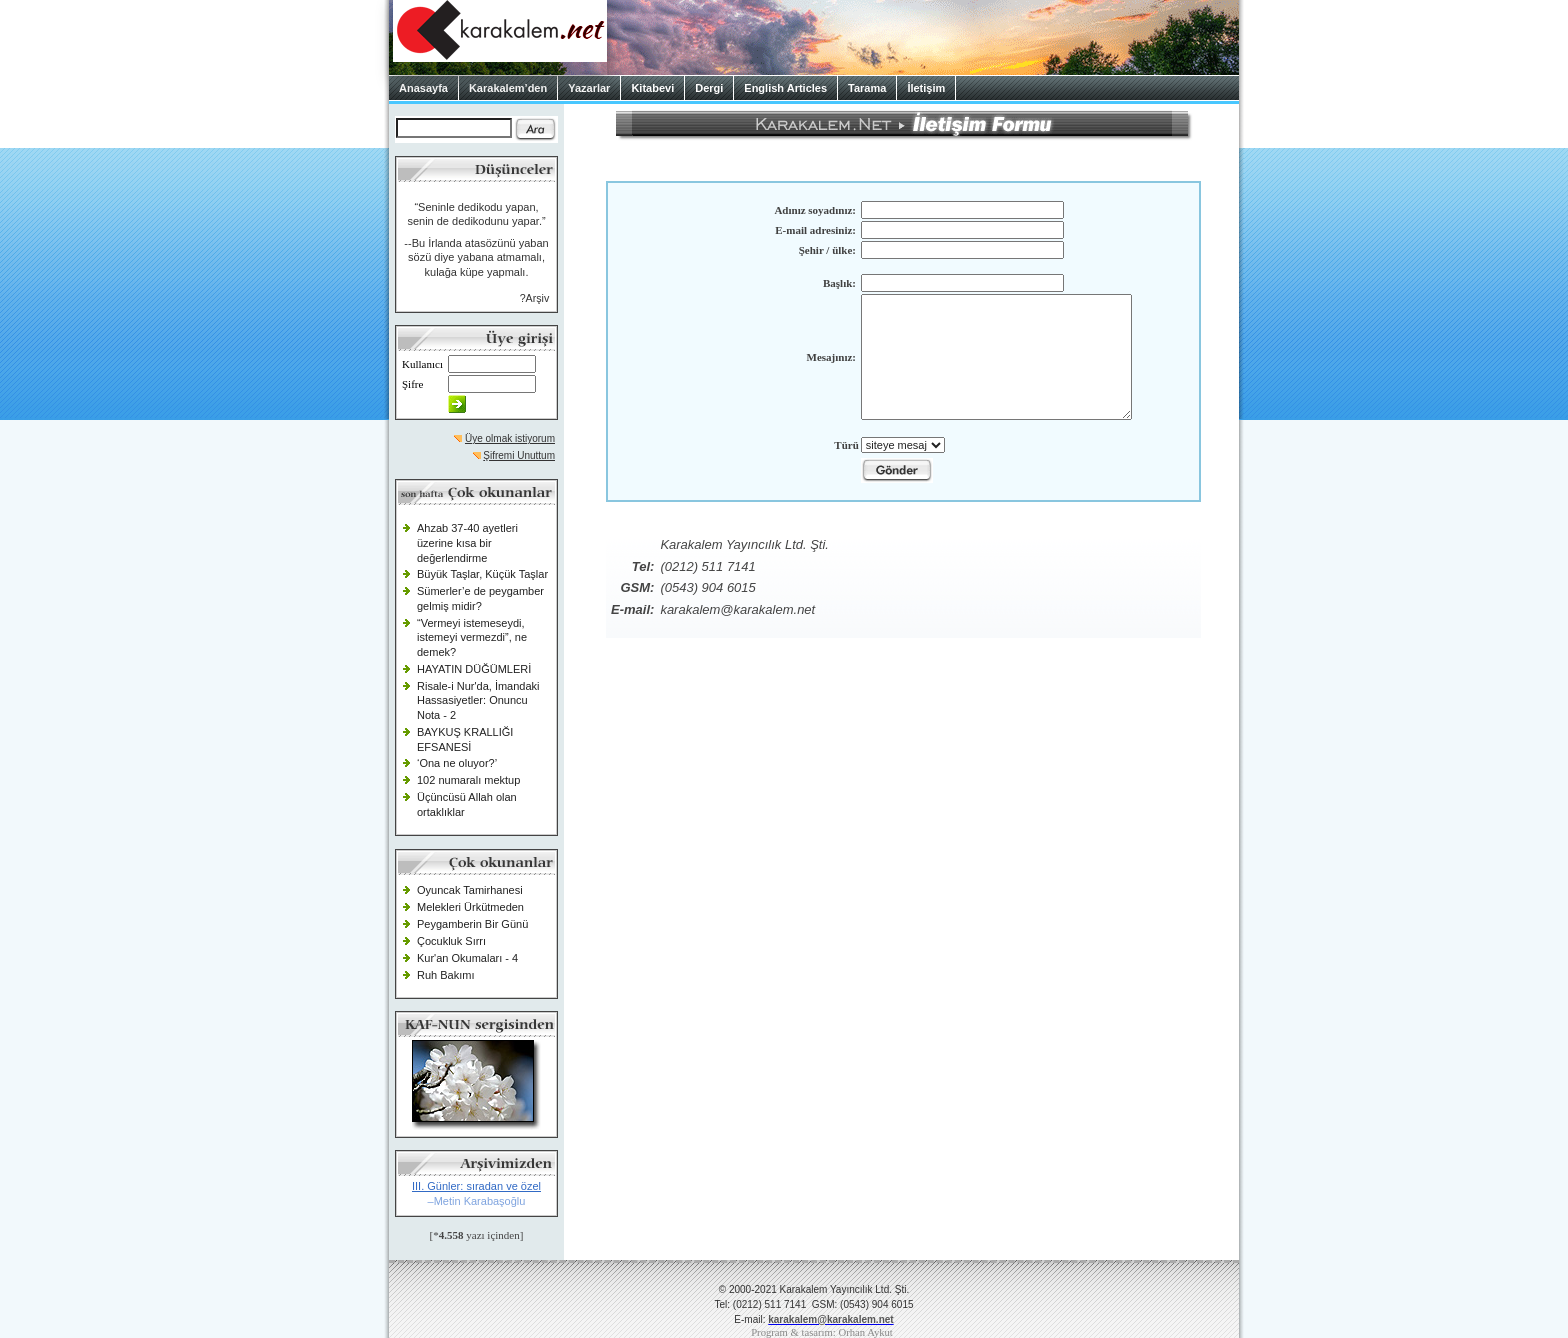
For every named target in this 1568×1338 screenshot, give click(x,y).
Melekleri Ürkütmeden (470, 907)
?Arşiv (535, 298)
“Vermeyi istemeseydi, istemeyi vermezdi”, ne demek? (472, 637)
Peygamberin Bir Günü (472, 924)
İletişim (926, 88)
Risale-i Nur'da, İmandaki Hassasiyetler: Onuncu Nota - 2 (478, 700)
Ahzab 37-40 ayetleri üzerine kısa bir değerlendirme (467, 542)
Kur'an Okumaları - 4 (467, 958)
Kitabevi (652, 88)
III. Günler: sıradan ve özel (476, 1186)
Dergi (709, 88)
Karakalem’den (508, 88)
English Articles (785, 88)
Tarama (867, 88)
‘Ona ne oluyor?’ (457, 763)
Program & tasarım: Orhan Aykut (822, 1332)
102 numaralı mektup (468, 780)
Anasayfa (423, 88)
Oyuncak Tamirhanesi (470, 890)
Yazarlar (589, 88)
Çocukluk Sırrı (451, 941)
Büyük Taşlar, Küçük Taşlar (482, 574)
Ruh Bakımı (445, 975)
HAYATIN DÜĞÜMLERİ (474, 669)
